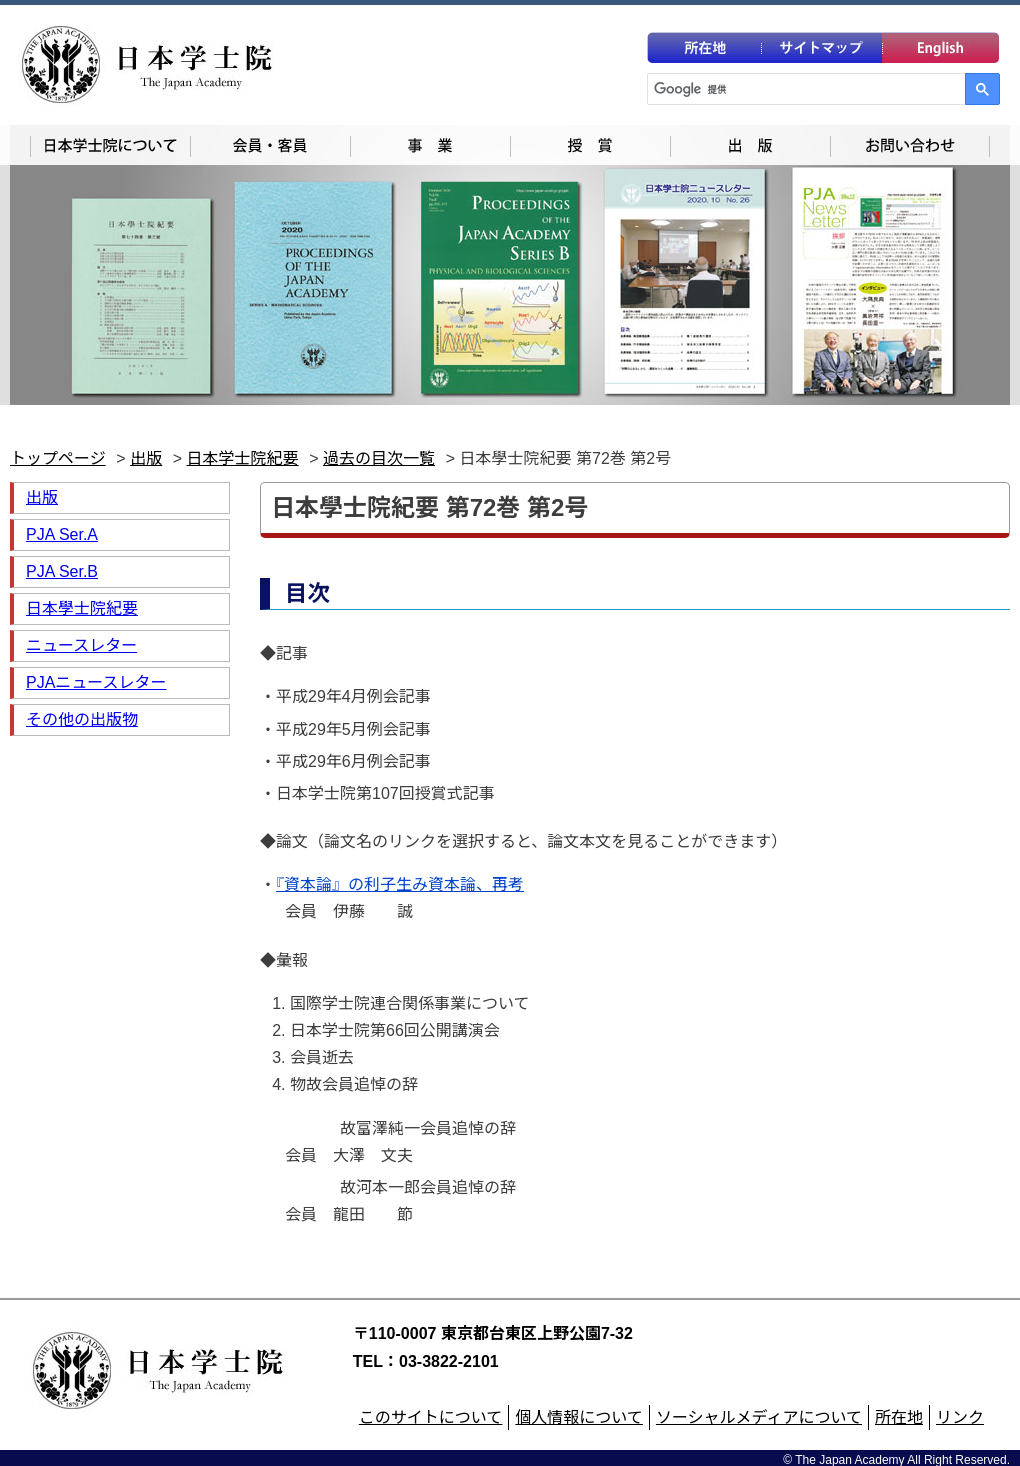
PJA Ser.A (62, 534)
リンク (960, 1408)
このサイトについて (431, 1408)
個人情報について (579, 1408)
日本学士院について (110, 145)
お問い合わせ (910, 145)
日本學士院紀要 (82, 608)
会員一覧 (270, 145)
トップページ (58, 458)
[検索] (807, 89)
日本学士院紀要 (243, 458)
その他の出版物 (82, 719)
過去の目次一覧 (379, 458)
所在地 (899, 1408)
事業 (430, 145)
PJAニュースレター (96, 682)
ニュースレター (81, 645)
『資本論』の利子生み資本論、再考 (400, 884)
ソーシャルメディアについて (759, 1408)
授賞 (590, 145)
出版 (750, 145)
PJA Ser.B (62, 571)
